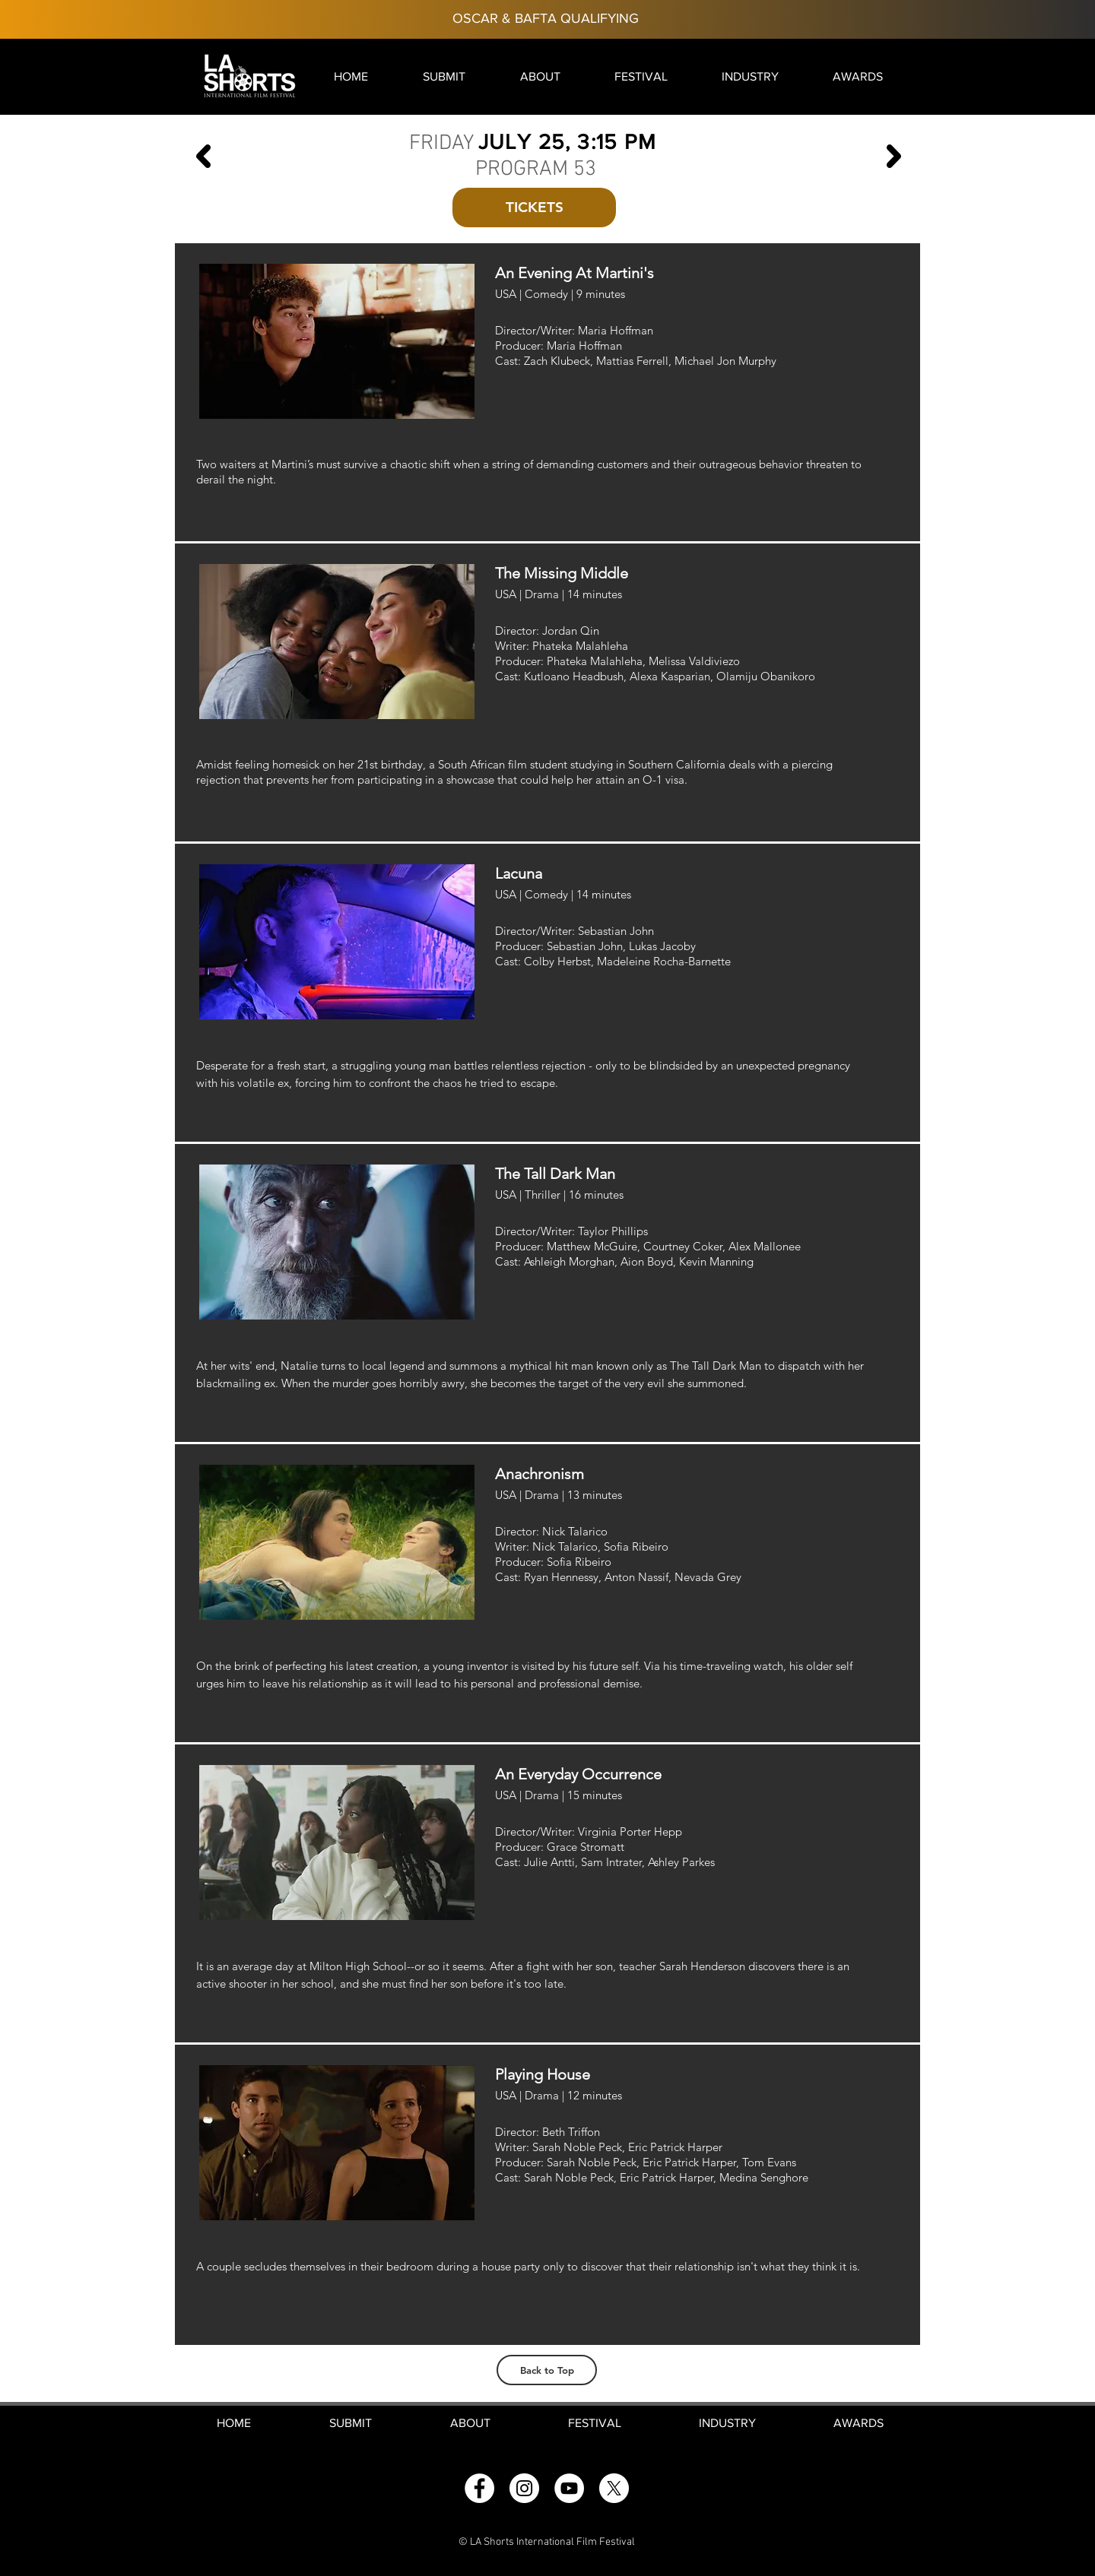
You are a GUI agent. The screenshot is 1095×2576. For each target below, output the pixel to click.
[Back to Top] (547, 2370)
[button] (444, 76)
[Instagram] (524, 2488)
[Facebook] (479, 2488)
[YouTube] (569, 2488)
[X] (614, 2488)
